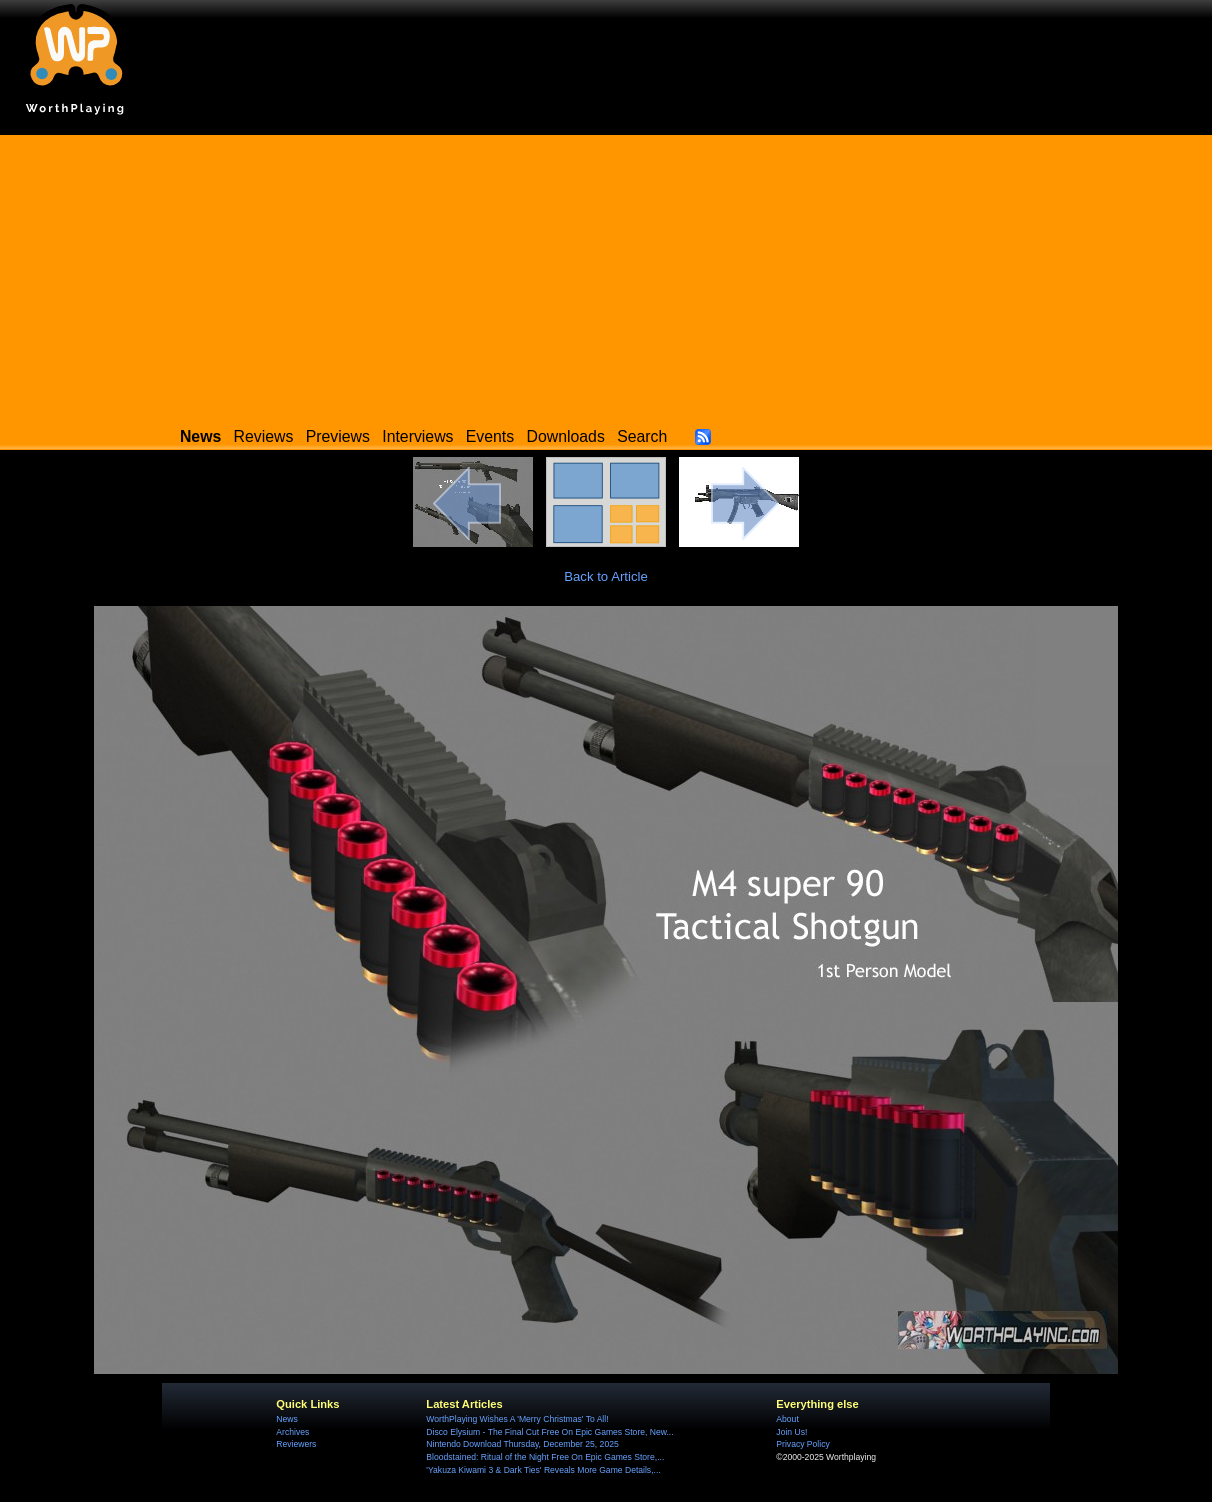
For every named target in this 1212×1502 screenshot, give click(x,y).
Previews (338, 436)
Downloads (566, 436)
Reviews (264, 436)
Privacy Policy (802, 1444)
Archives (292, 1432)
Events (490, 436)
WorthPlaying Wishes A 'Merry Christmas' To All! (517, 1419)
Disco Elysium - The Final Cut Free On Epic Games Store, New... (549, 1432)
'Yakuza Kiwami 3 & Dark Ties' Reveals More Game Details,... (543, 1470)
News (286, 1419)
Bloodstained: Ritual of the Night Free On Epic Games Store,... (545, 1457)
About (787, 1419)
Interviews (417, 436)
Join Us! (791, 1432)
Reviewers (296, 1444)
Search (642, 436)
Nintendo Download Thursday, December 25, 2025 (522, 1444)
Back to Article (606, 576)
